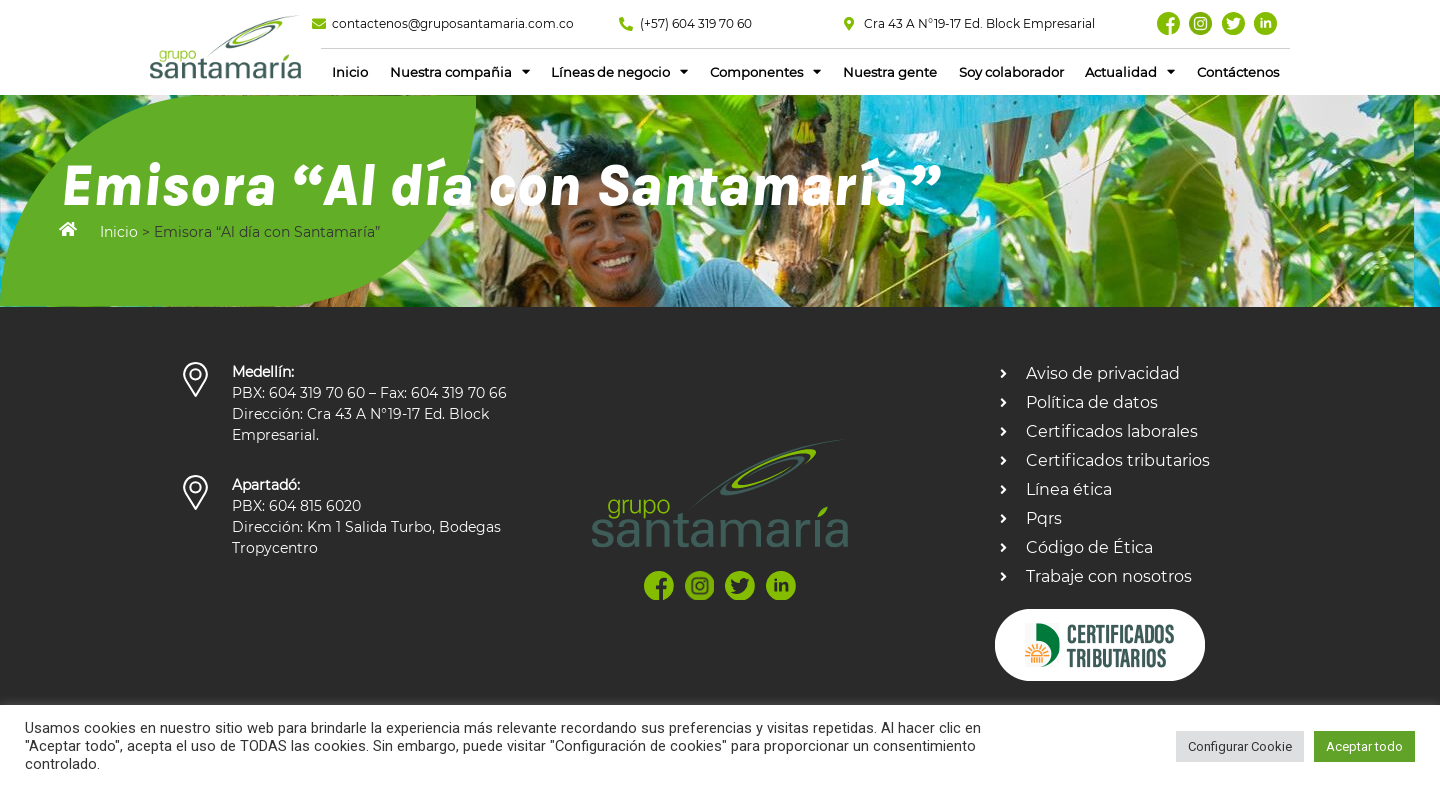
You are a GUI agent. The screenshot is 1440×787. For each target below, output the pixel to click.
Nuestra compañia (460, 72)
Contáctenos (1238, 73)
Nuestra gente (890, 73)
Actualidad (1130, 72)
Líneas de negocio (619, 72)
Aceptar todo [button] (1364, 746)
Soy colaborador (1011, 73)
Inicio (350, 73)
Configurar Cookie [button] (1240, 746)
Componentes (765, 72)
